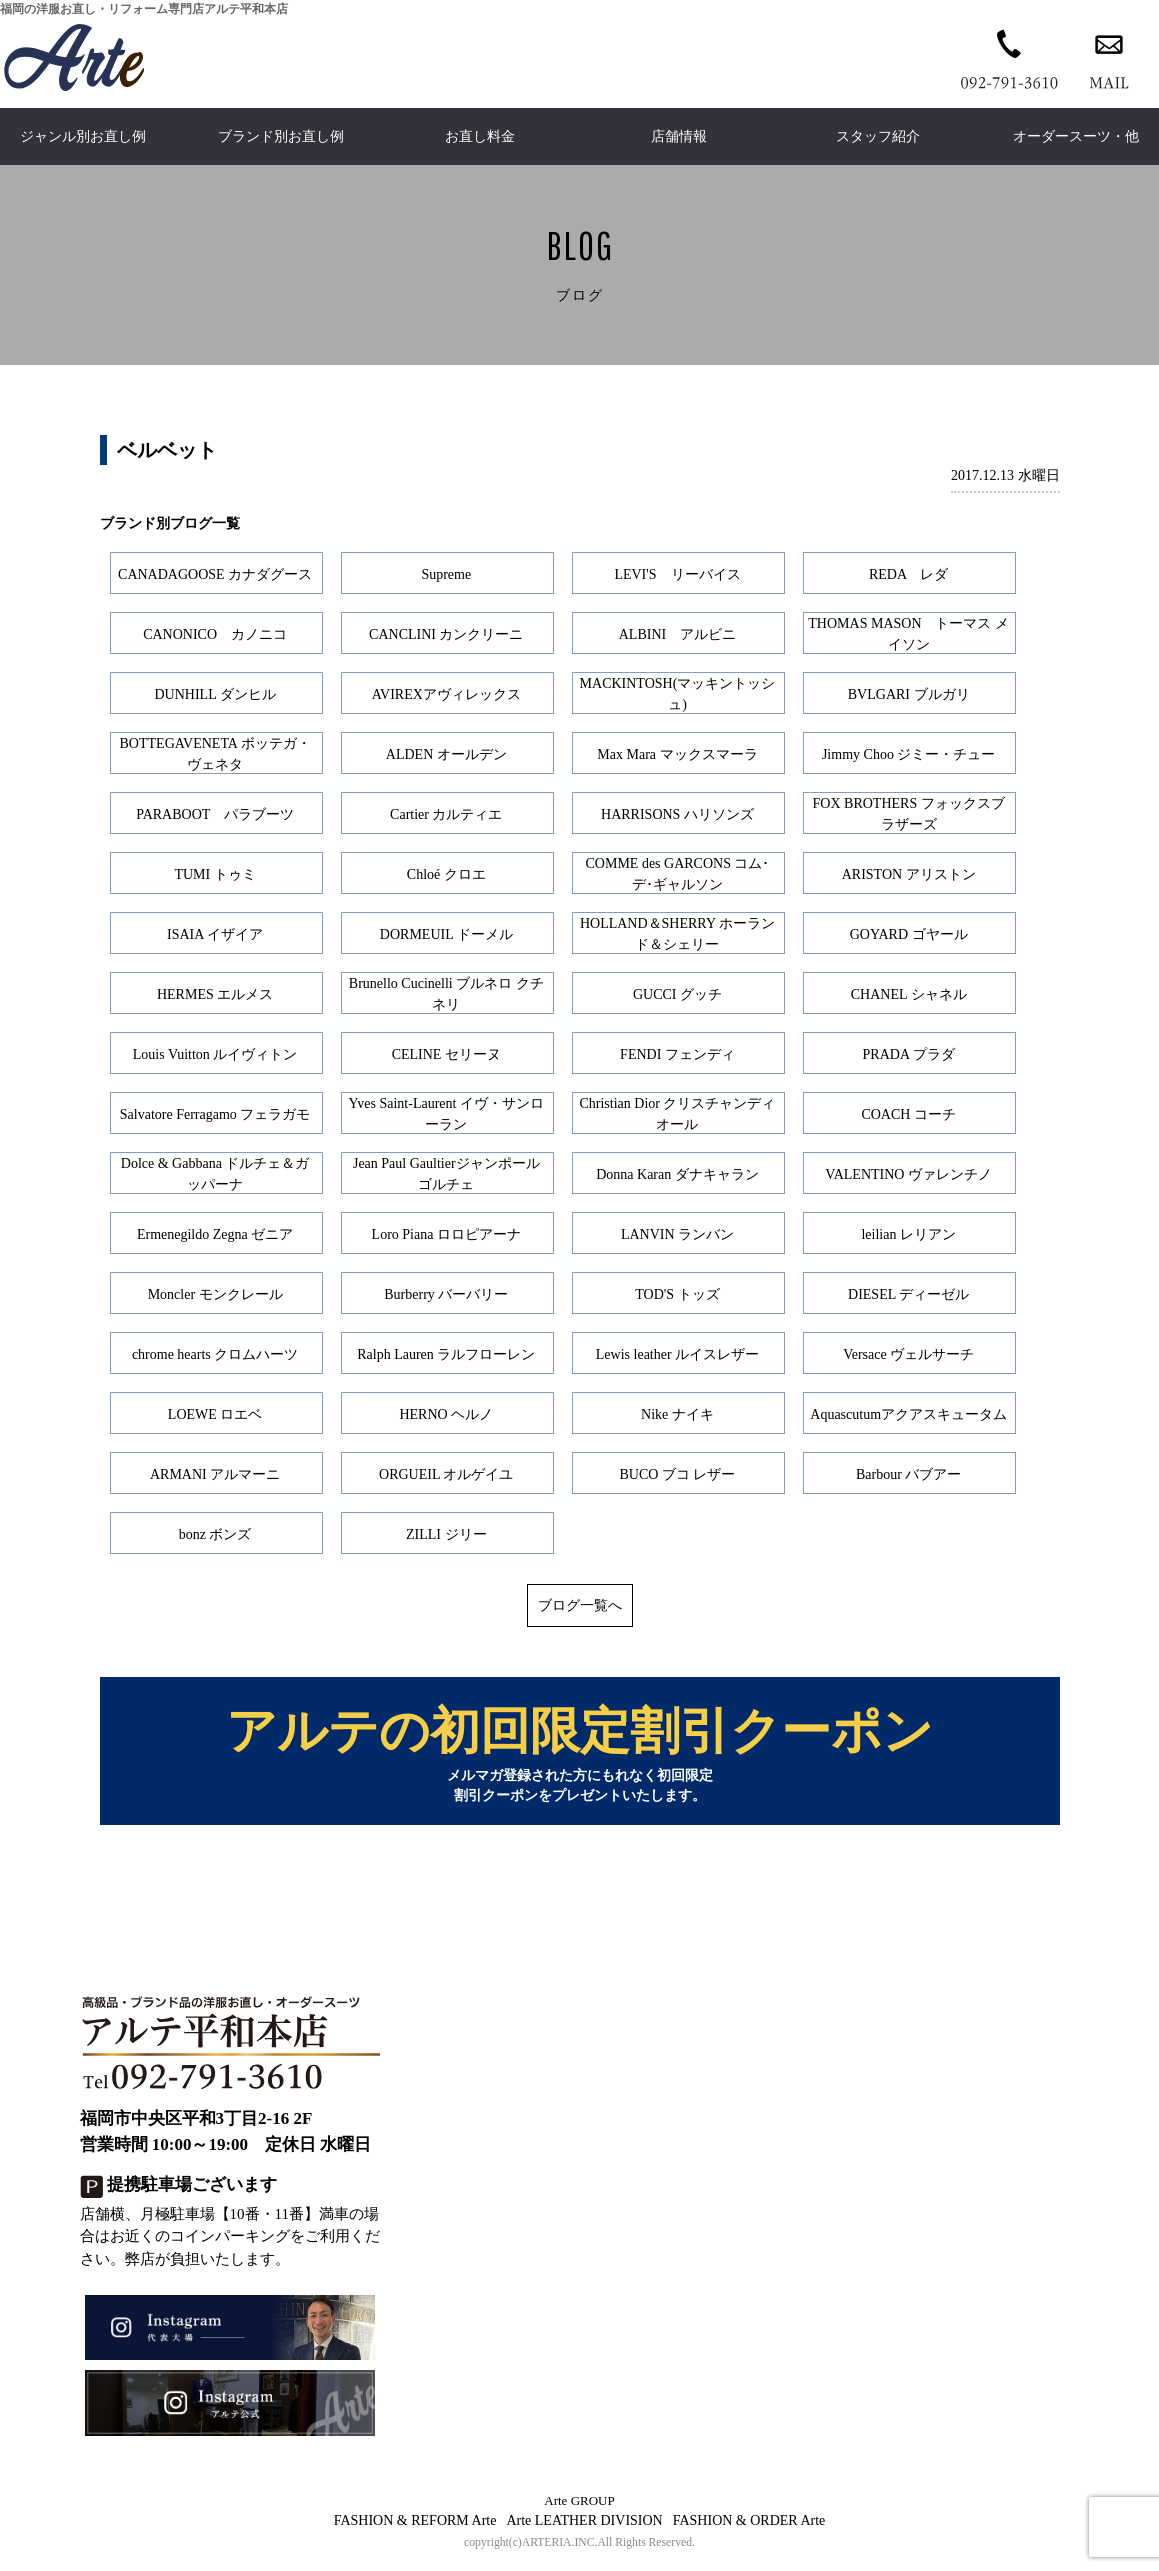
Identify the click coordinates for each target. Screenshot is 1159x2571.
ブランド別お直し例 (281, 136)
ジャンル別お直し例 (83, 136)
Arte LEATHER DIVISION (584, 2529)
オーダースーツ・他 (1076, 136)
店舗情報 (679, 136)
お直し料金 (480, 136)
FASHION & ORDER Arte (749, 2529)
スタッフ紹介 (878, 136)
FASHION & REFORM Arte (415, 2529)
